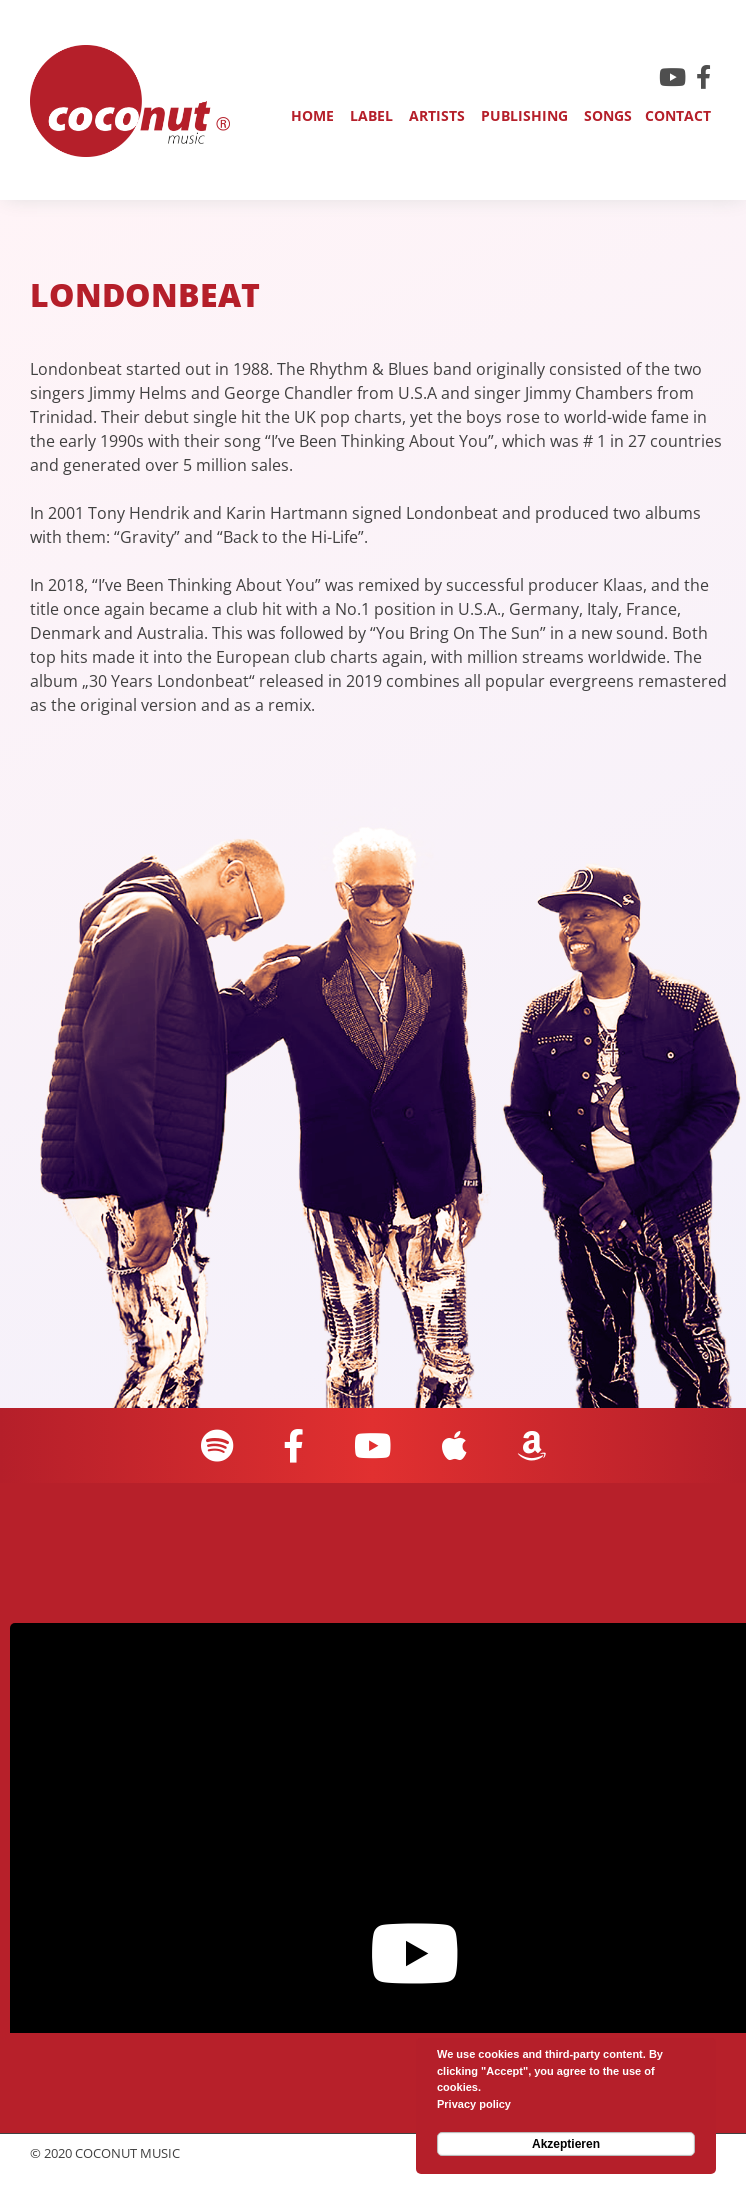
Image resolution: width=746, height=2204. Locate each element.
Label (371, 115)
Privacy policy (474, 2104)
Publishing (524, 115)
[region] (388, 541)
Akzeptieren (566, 2144)
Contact (678, 115)
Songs (608, 115)
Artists (437, 115)
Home (312, 115)
